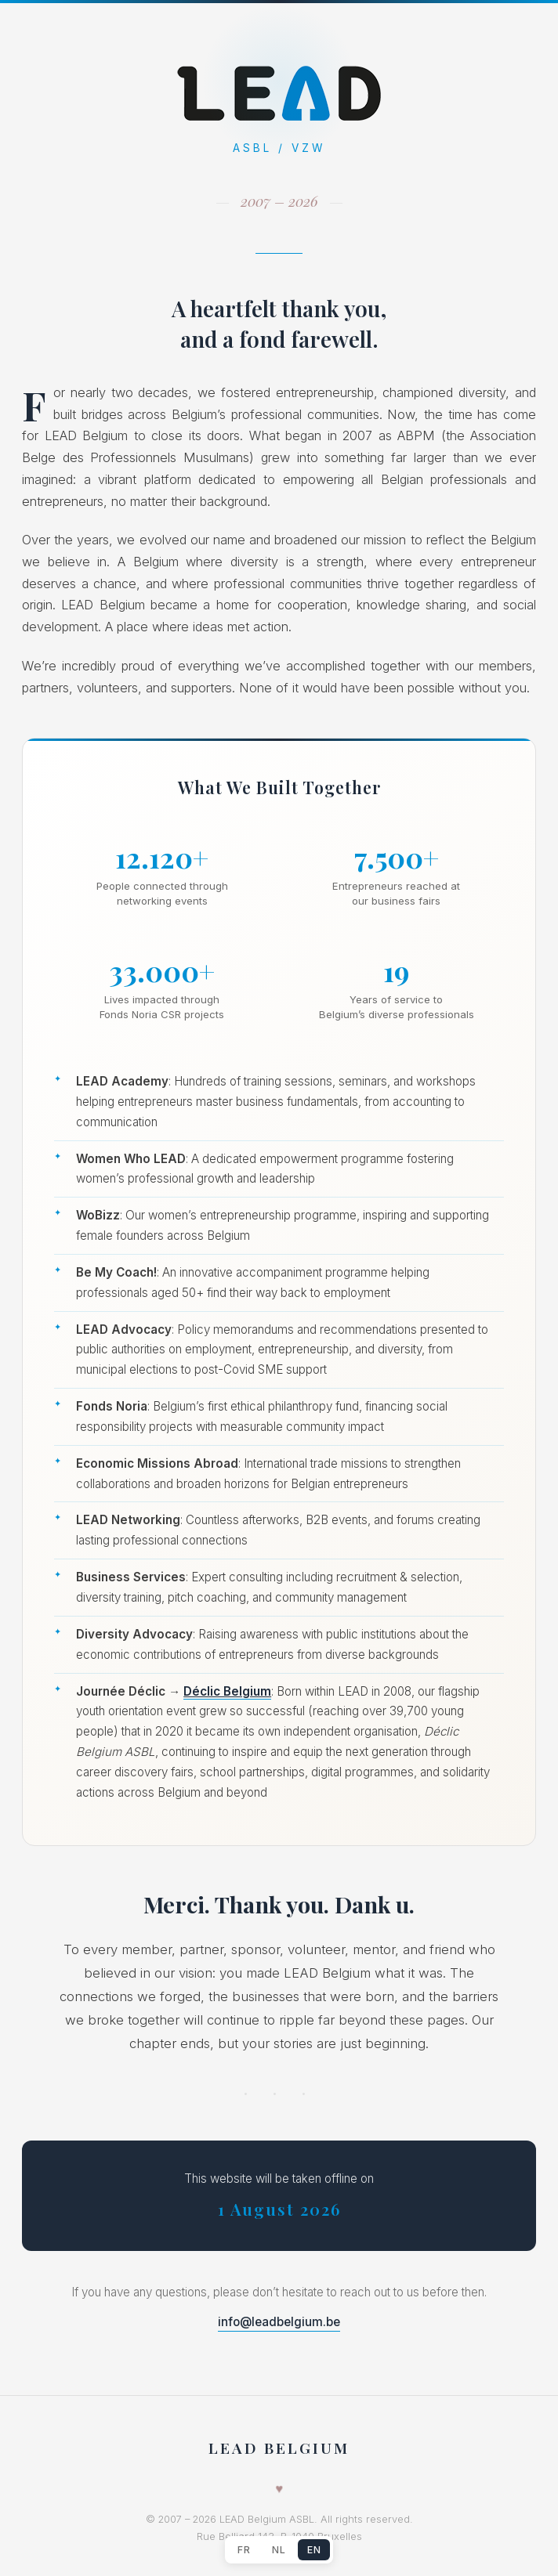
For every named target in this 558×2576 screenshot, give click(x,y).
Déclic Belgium (227, 1691)
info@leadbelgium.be (279, 2321)
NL (278, 2550)
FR (243, 2550)
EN (314, 2550)
